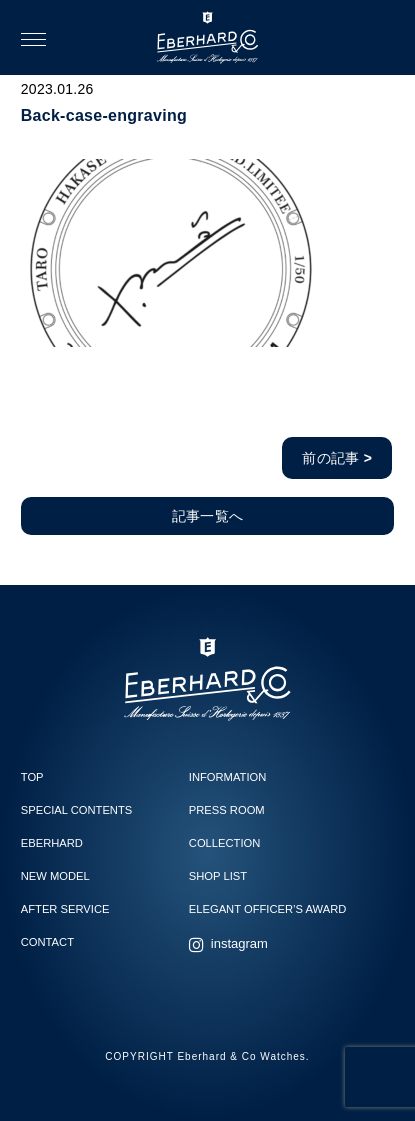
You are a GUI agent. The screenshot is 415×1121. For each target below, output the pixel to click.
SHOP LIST (218, 876)
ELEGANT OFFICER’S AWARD (267, 909)
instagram (239, 943)
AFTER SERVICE (65, 909)
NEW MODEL (55, 876)
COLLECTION (225, 843)
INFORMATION (227, 777)
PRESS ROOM (227, 810)
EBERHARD (52, 843)
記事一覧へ (207, 516)
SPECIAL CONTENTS (76, 810)
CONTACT (47, 942)
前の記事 (337, 458)
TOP (32, 777)
